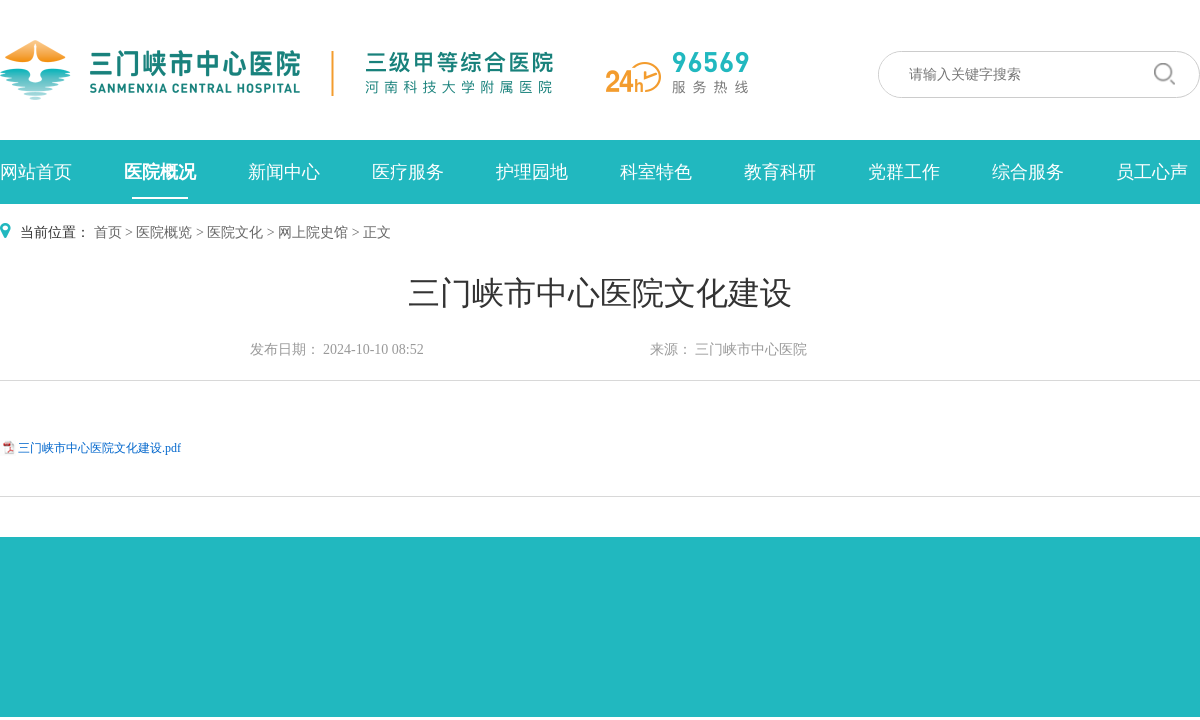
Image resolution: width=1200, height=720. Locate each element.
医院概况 (160, 172)
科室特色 (656, 172)
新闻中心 (284, 172)
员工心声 (1152, 172)
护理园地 (532, 172)
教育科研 (780, 172)
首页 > (113, 232)
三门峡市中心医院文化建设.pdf (99, 448)
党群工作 (904, 172)
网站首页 (36, 172)
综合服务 (1028, 172)
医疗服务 (408, 172)
